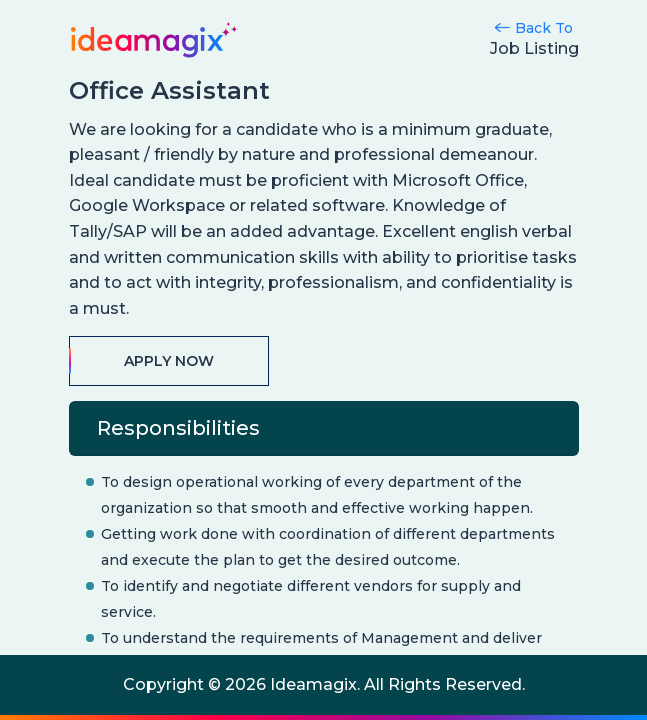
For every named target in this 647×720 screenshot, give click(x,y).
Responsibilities (178, 428)
